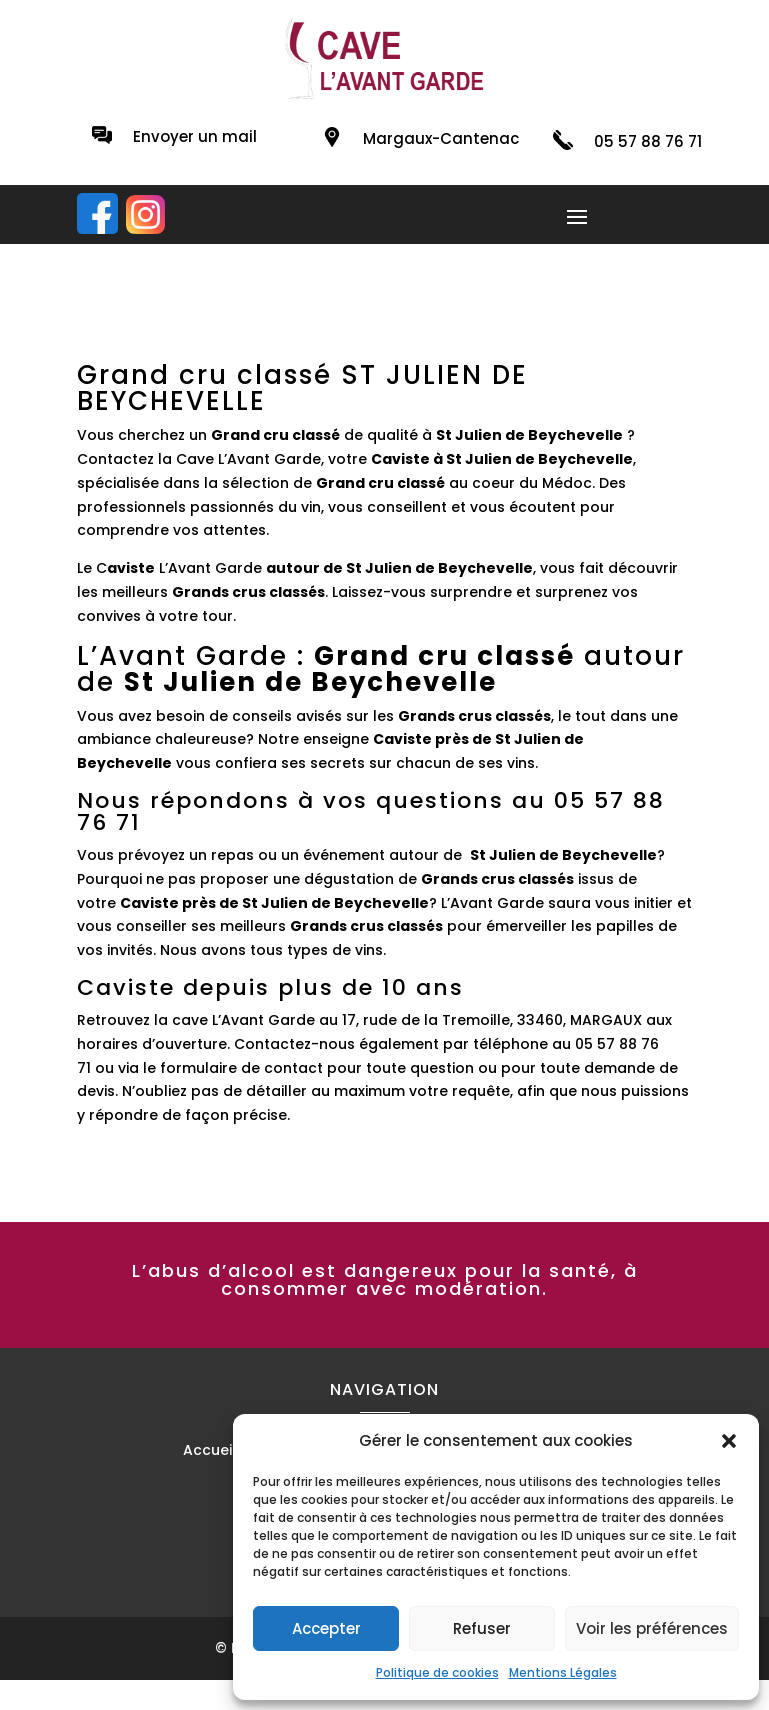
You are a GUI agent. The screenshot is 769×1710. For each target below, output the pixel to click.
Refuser (482, 1628)
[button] (729, 1441)
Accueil (209, 1451)
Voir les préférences (652, 1628)
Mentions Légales (563, 1672)
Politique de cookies (437, 1672)
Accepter (326, 1628)
